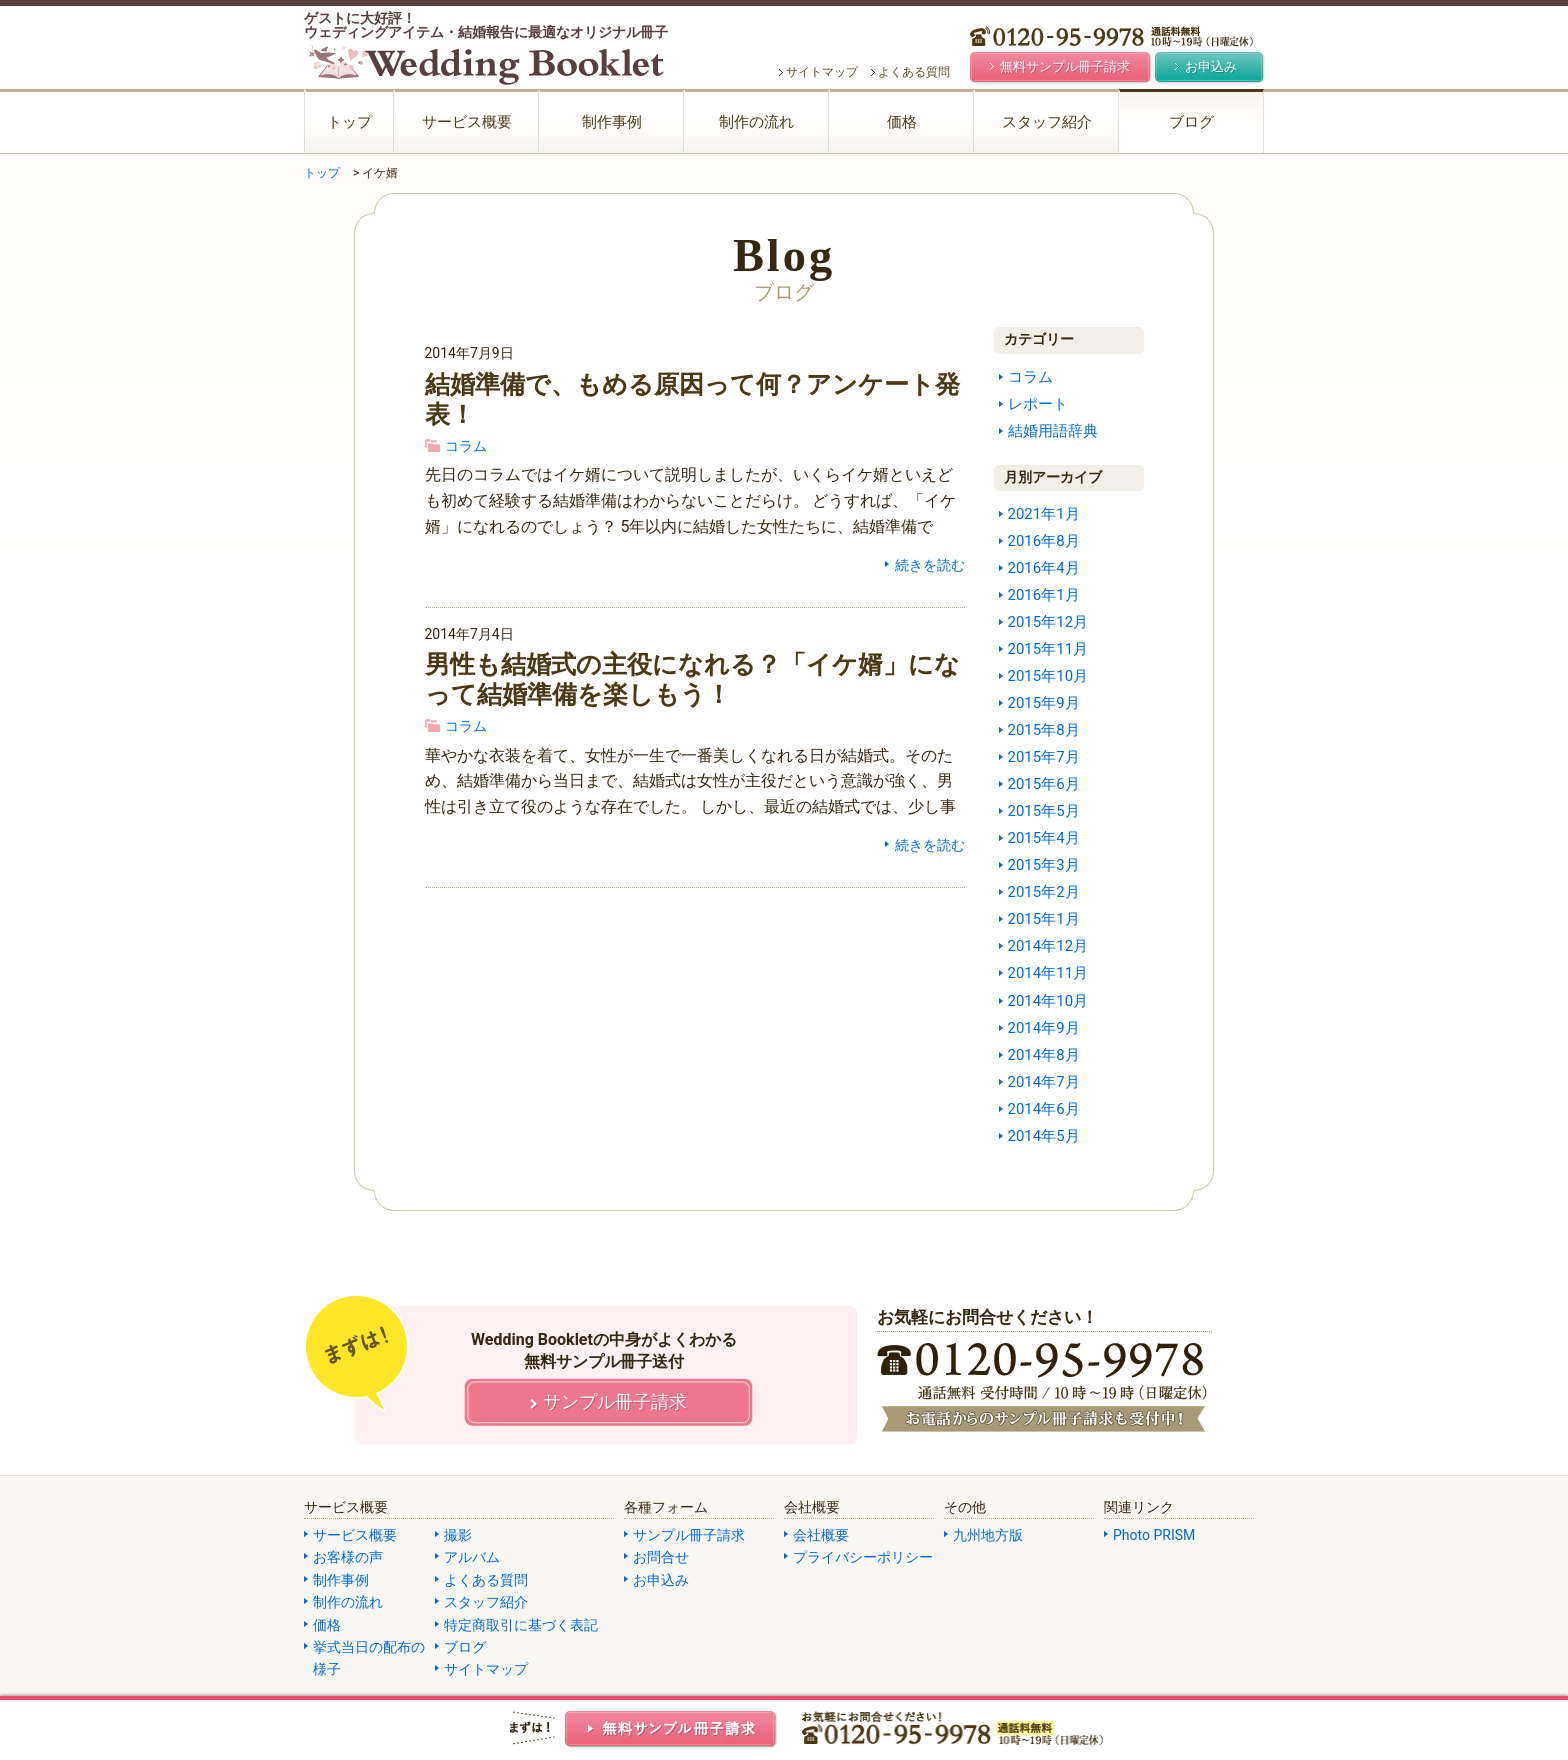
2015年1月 (1044, 919)
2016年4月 (1044, 568)
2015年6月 (1044, 784)
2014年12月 (1048, 946)
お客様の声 (348, 1557)
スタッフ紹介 (1047, 122)
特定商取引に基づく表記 (521, 1625)
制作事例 (612, 122)
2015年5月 (1044, 811)
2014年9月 (1044, 1028)
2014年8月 (1044, 1055)
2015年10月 (1048, 676)
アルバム (472, 1557)
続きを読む (930, 565)
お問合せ (661, 1557)
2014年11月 (1048, 973)
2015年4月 (1044, 838)
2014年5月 (1044, 1136)
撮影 (458, 1535)
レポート (1038, 404)
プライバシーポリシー (863, 1557)
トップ (349, 122)
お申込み (661, 1580)
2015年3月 (1044, 865)
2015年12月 (1048, 622)
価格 (902, 122)
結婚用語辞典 (1053, 431)
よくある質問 (914, 72)
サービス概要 (467, 122)
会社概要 (821, 1535)
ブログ (1191, 122)
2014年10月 (1048, 1001)
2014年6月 (1044, 1109)
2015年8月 (1044, 730)
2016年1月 (1044, 595)
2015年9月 (1044, 703)
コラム (466, 446)
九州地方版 (988, 1535)
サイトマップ (822, 72)
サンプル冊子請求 (689, 1535)
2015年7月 (1044, 757)
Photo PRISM (1154, 1535)
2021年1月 (1044, 514)
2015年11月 (1048, 649)
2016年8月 (1044, 541)
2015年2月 (1044, 892)
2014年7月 (1044, 1082)
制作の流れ (756, 122)
